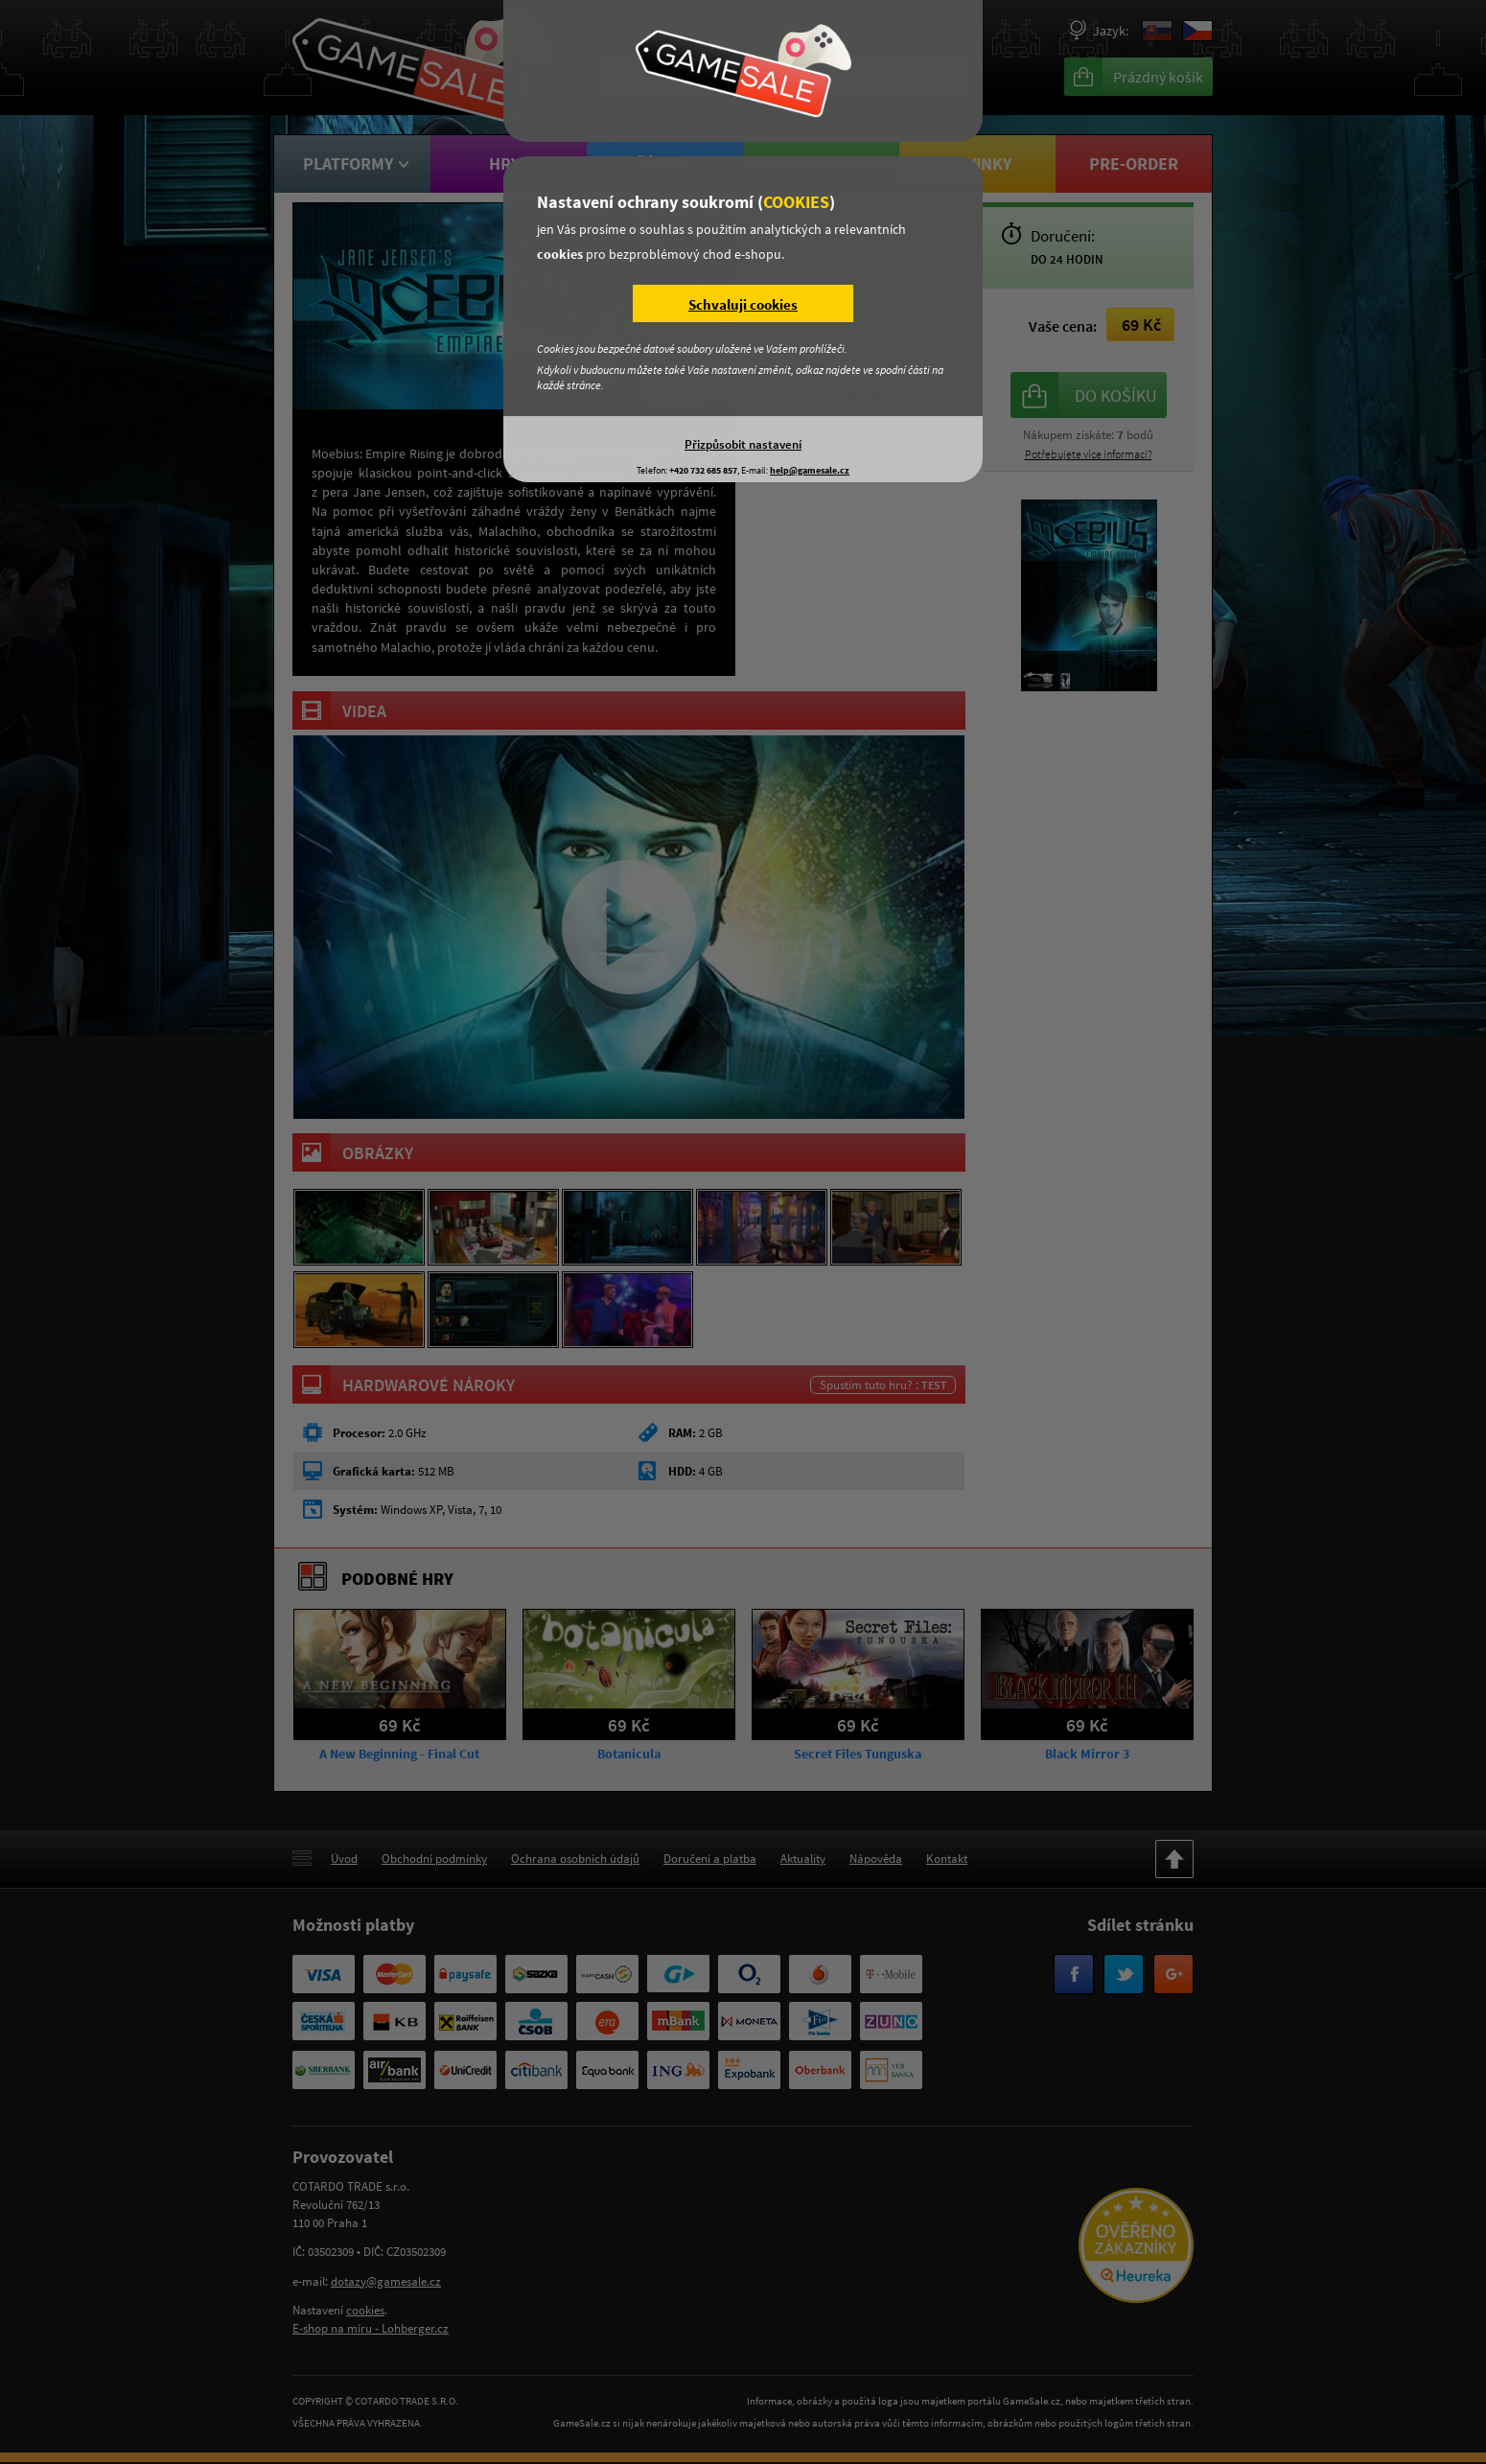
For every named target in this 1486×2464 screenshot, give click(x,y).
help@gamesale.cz (809, 470)
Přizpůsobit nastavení (743, 444)
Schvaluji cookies (743, 304)
